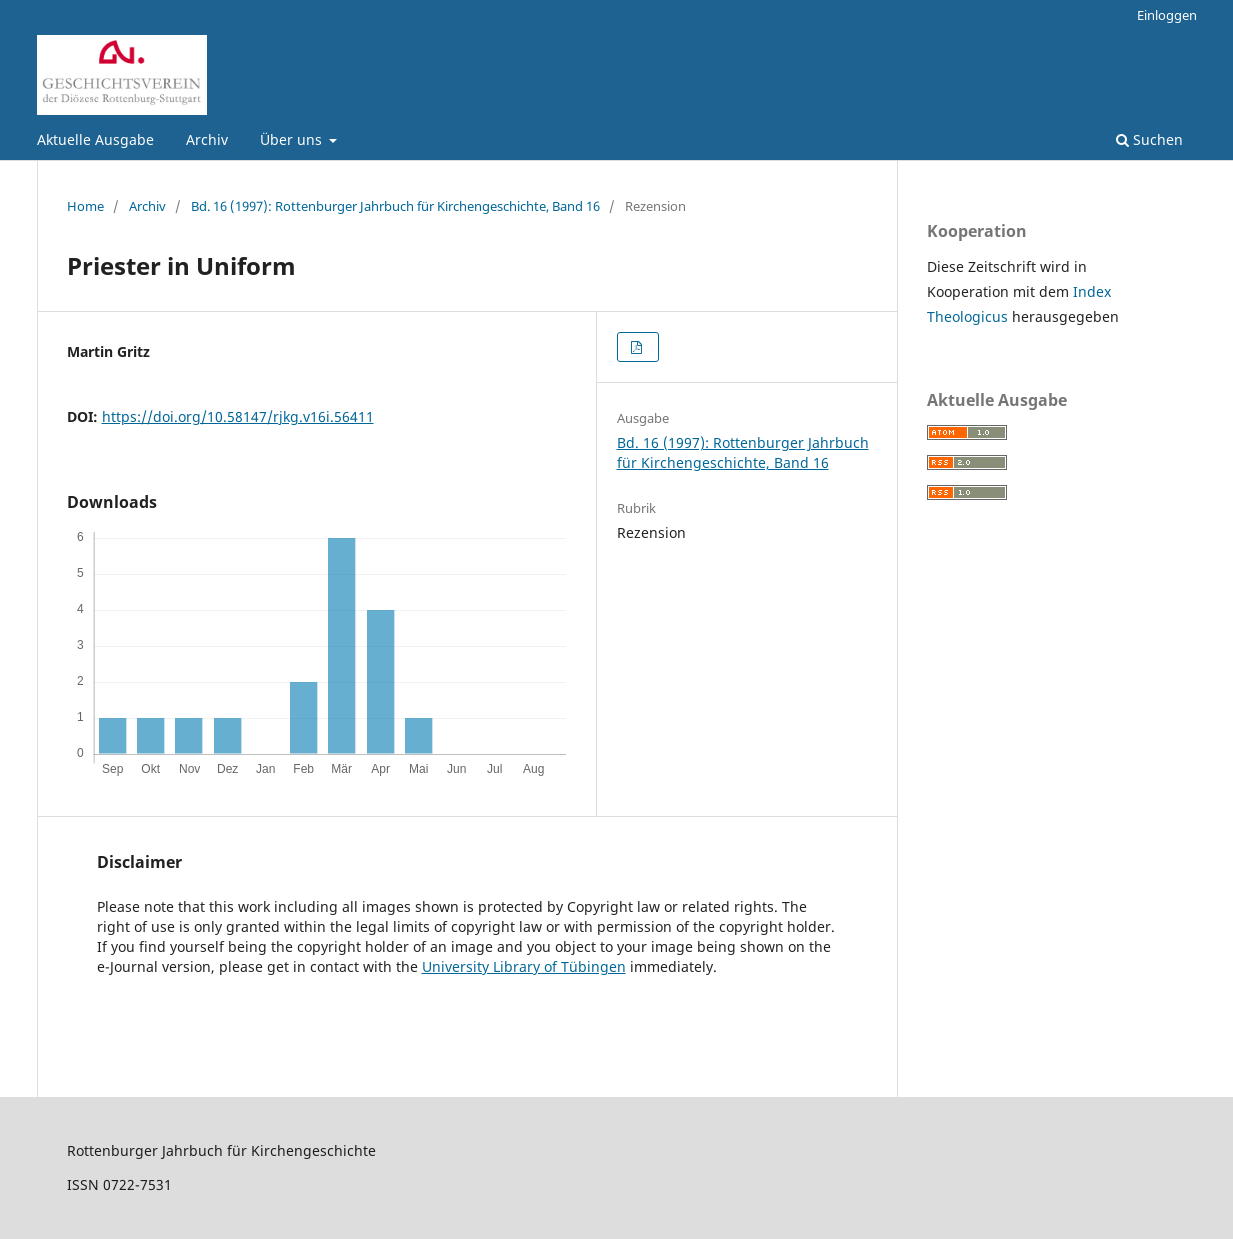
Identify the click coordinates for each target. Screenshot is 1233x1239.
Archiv (207, 139)
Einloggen (1167, 15)
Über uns (293, 139)
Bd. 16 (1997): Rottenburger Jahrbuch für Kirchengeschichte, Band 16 (395, 206)
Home (85, 206)
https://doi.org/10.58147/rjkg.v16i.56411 (238, 416)
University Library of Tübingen (524, 966)
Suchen (1149, 139)
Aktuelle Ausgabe (95, 139)
